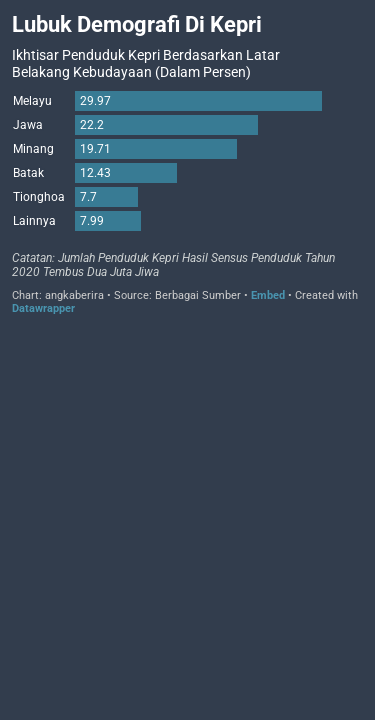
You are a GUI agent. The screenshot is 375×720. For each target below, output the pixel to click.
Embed (268, 295)
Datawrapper (43, 308)
